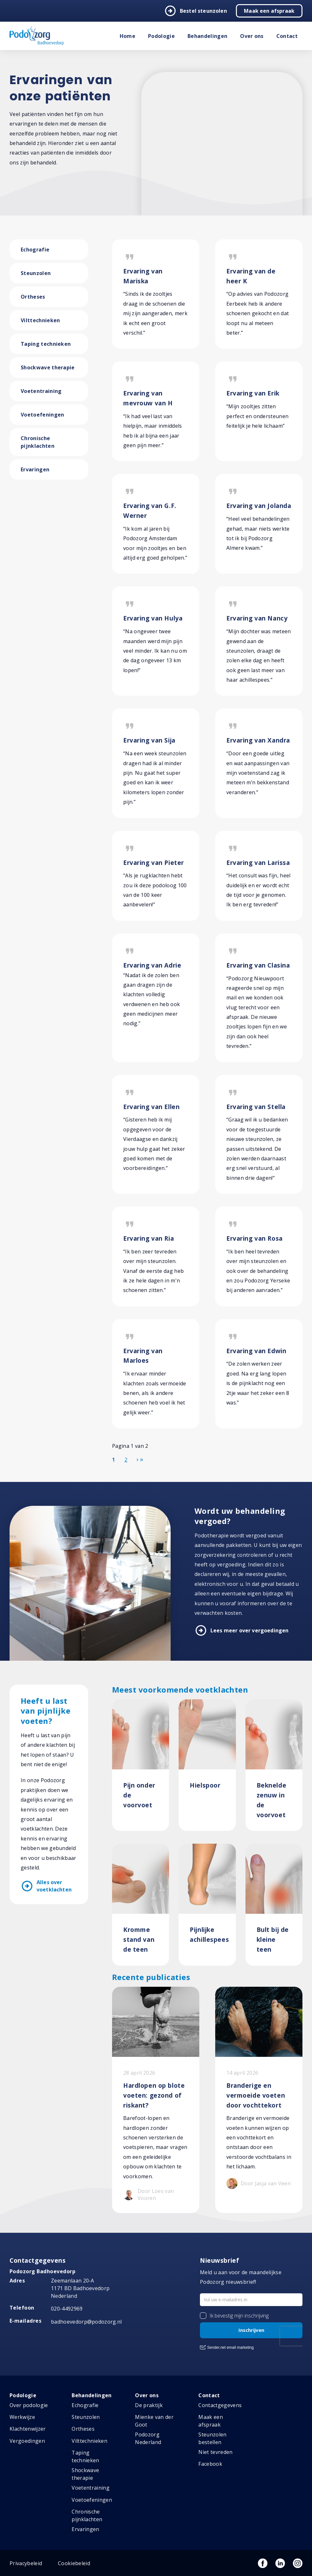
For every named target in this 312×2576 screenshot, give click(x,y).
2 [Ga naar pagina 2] (125, 1459)
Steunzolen (36, 273)
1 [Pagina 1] (113, 1459)
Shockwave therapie (48, 367)
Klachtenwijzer (28, 2428)
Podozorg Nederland (148, 2438)
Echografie (35, 249)
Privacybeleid (26, 2563)
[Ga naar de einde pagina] (141, 1459)
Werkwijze (22, 2416)
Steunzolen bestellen (212, 2438)
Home (127, 36)
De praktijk (149, 2405)
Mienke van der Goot (154, 2420)
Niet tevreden (215, 2452)
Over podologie (29, 2405)
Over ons (252, 36)
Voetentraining (41, 391)
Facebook (210, 2463)
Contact (287, 36)
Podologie (161, 36)
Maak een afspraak (269, 10)
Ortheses (33, 296)
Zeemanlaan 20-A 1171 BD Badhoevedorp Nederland (80, 2288)
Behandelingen (207, 36)
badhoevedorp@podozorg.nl (86, 2321)
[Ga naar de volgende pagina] (137, 1459)
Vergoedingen (27, 2440)
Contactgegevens (220, 2405)
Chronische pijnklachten (37, 442)
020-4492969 (67, 2308)
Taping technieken (46, 343)
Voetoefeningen (42, 414)
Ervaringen (35, 469)
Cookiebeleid (74, 2563)
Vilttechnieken (40, 320)
